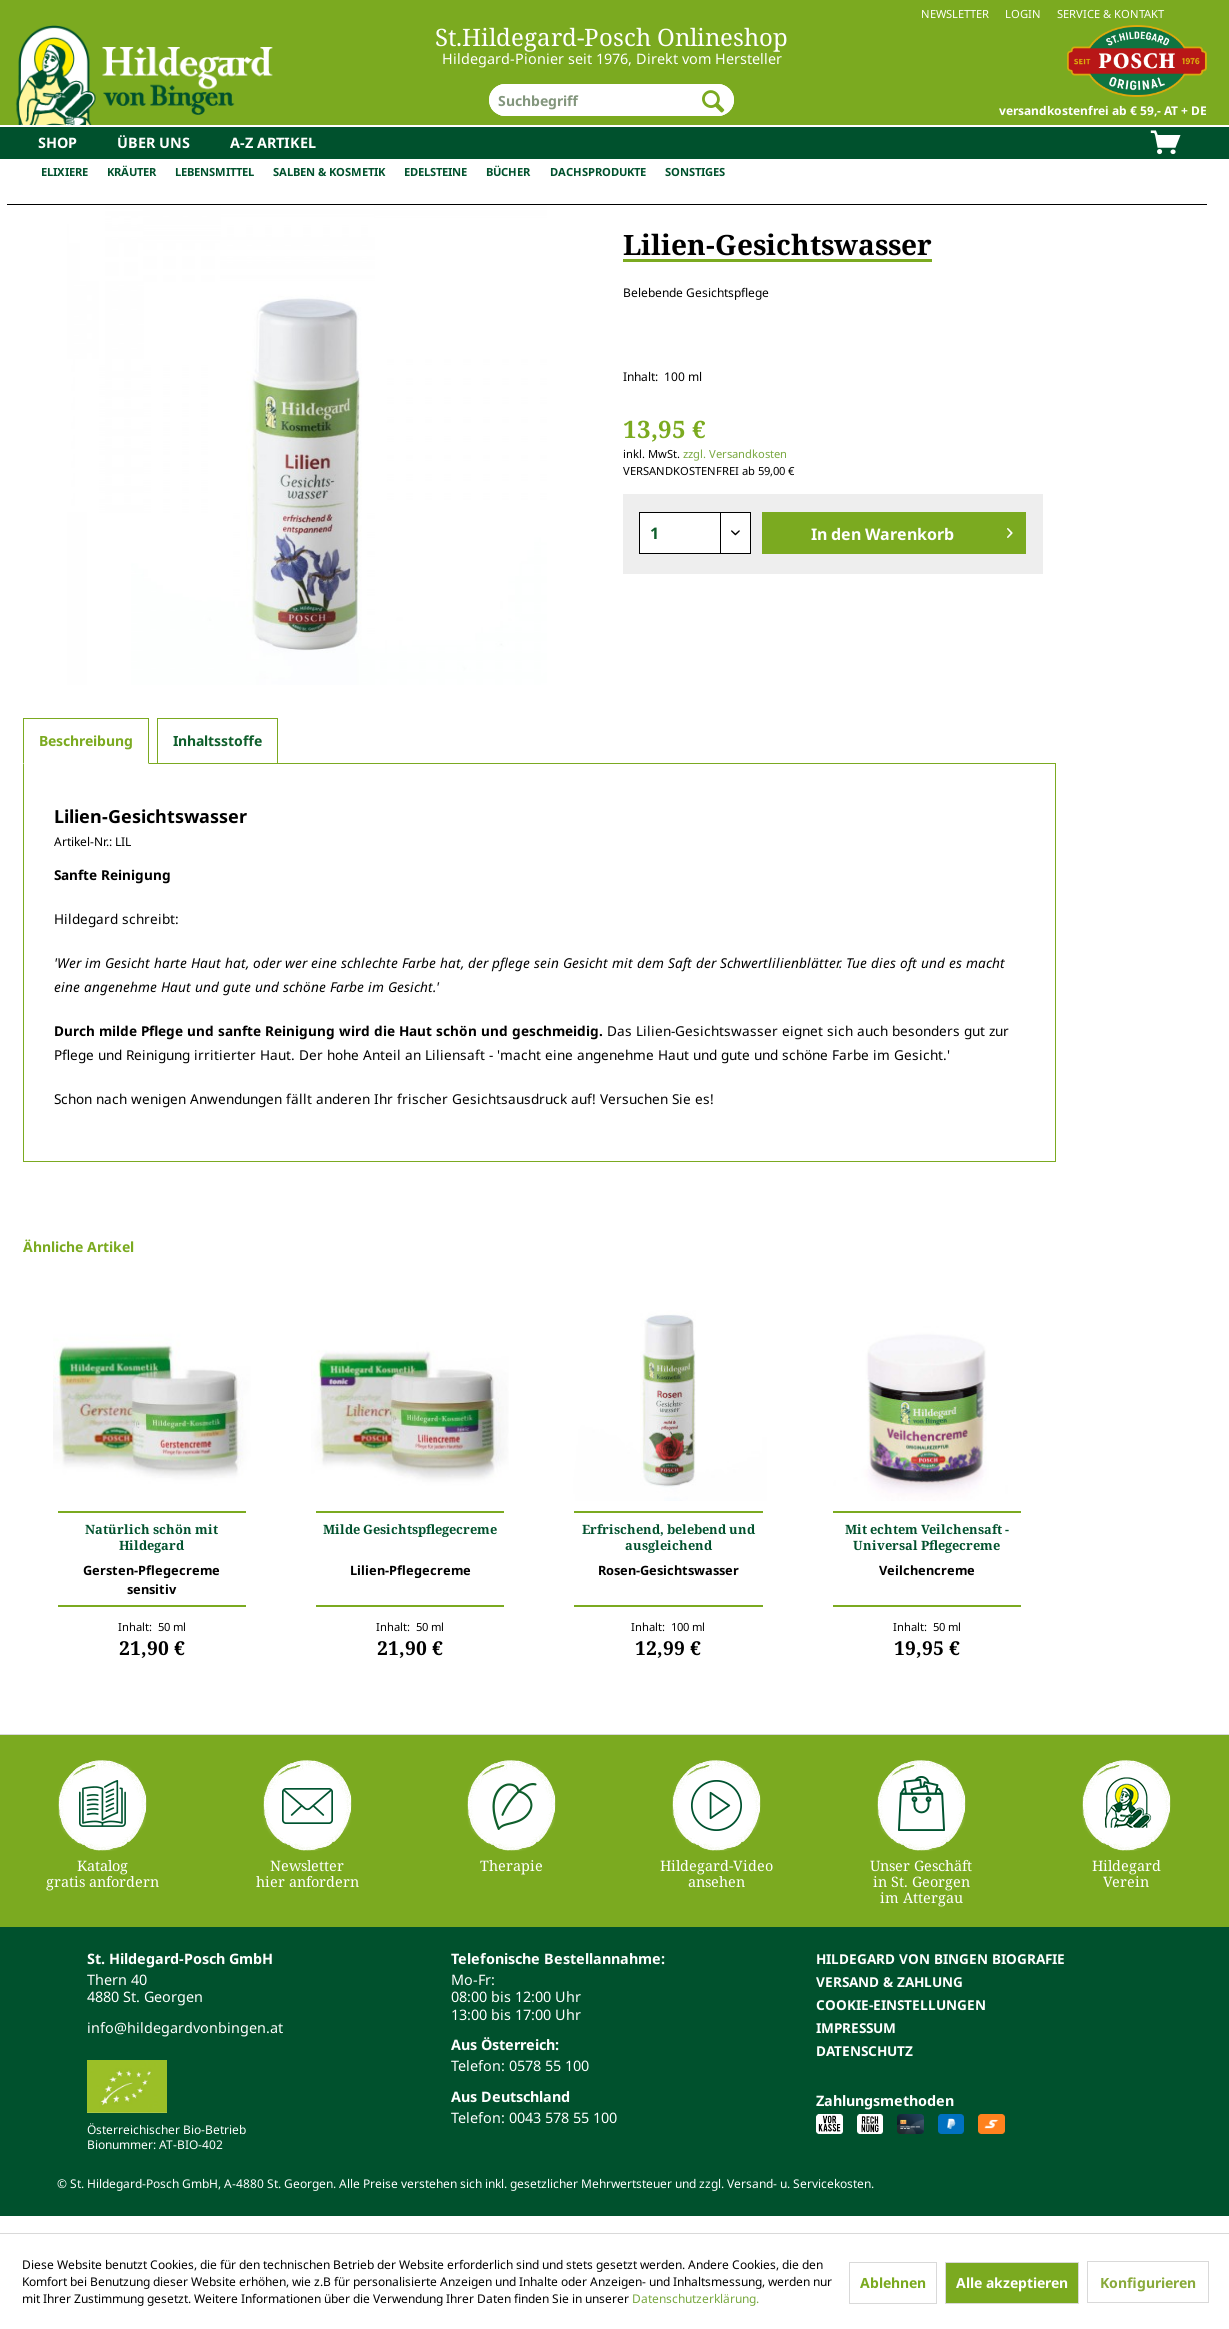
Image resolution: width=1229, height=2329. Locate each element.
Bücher (508, 171)
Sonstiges (695, 171)
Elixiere (64, 171)
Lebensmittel (214, 171)
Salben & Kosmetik (329, 171)
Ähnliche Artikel (78, 1246)
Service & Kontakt (1110, 13)
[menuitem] (614, 13)
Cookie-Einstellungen (901, 2004)
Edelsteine (435, 171)
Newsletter (955, 13)
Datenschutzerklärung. (695, 2298)
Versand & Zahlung (889, 1981)
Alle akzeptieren (1012, 2282)
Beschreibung (86, 740)
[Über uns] (153, 143)
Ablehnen (893, 2282)
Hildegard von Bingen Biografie (940, 1958)
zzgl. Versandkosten (735, 453)
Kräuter (131, 171)
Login (1023, 13)
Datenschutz (864, 2050)
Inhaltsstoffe (217, 740)
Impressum (856, 2027)
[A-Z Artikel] (273, 143)
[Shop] (57, 143)
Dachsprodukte (598, 171)
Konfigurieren (1148, 2282)
